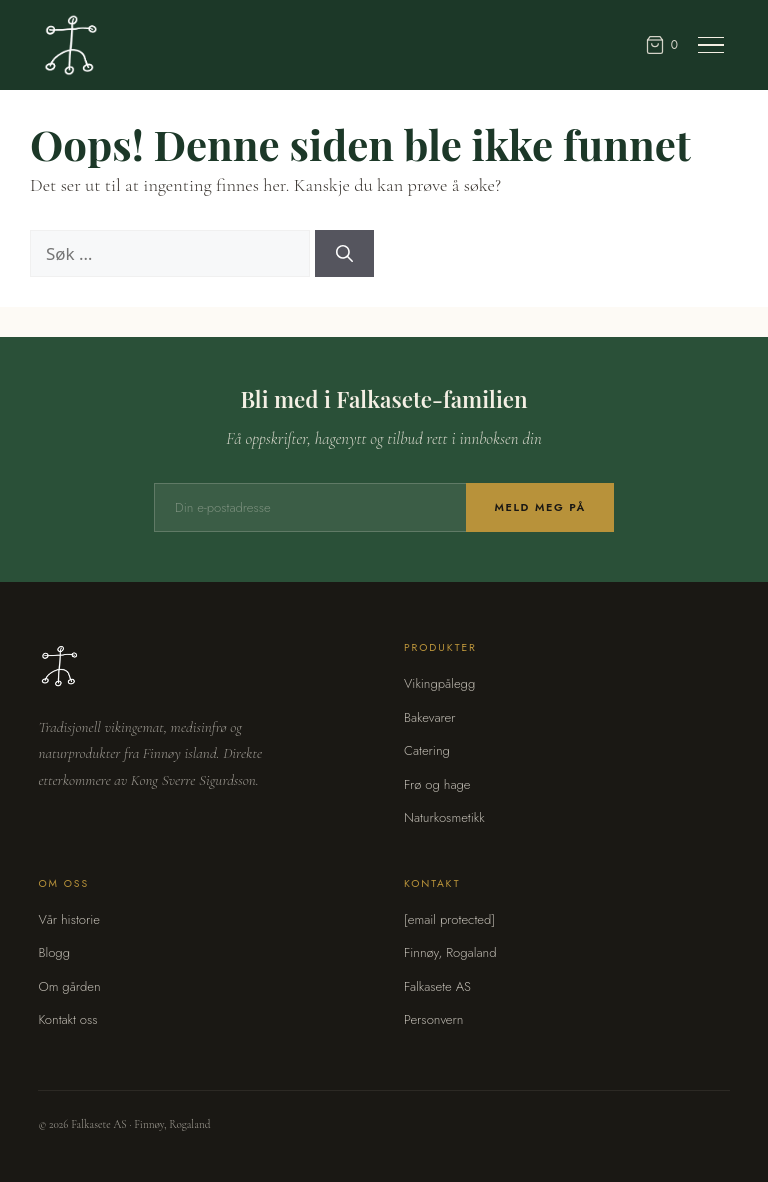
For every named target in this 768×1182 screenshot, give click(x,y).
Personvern (433, 1019)
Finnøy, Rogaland (450, 952)
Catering (427, 750)
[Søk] (344, 254)
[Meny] (711, 45)
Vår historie (69, 919)
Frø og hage (437, 784)
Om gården (69, 986)
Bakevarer (429, 717)
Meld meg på (540, 507)
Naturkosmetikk (444, 817)
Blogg (54, 952)
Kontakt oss (67, 1019)
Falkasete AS (437, 986)
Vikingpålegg (439, 683)
